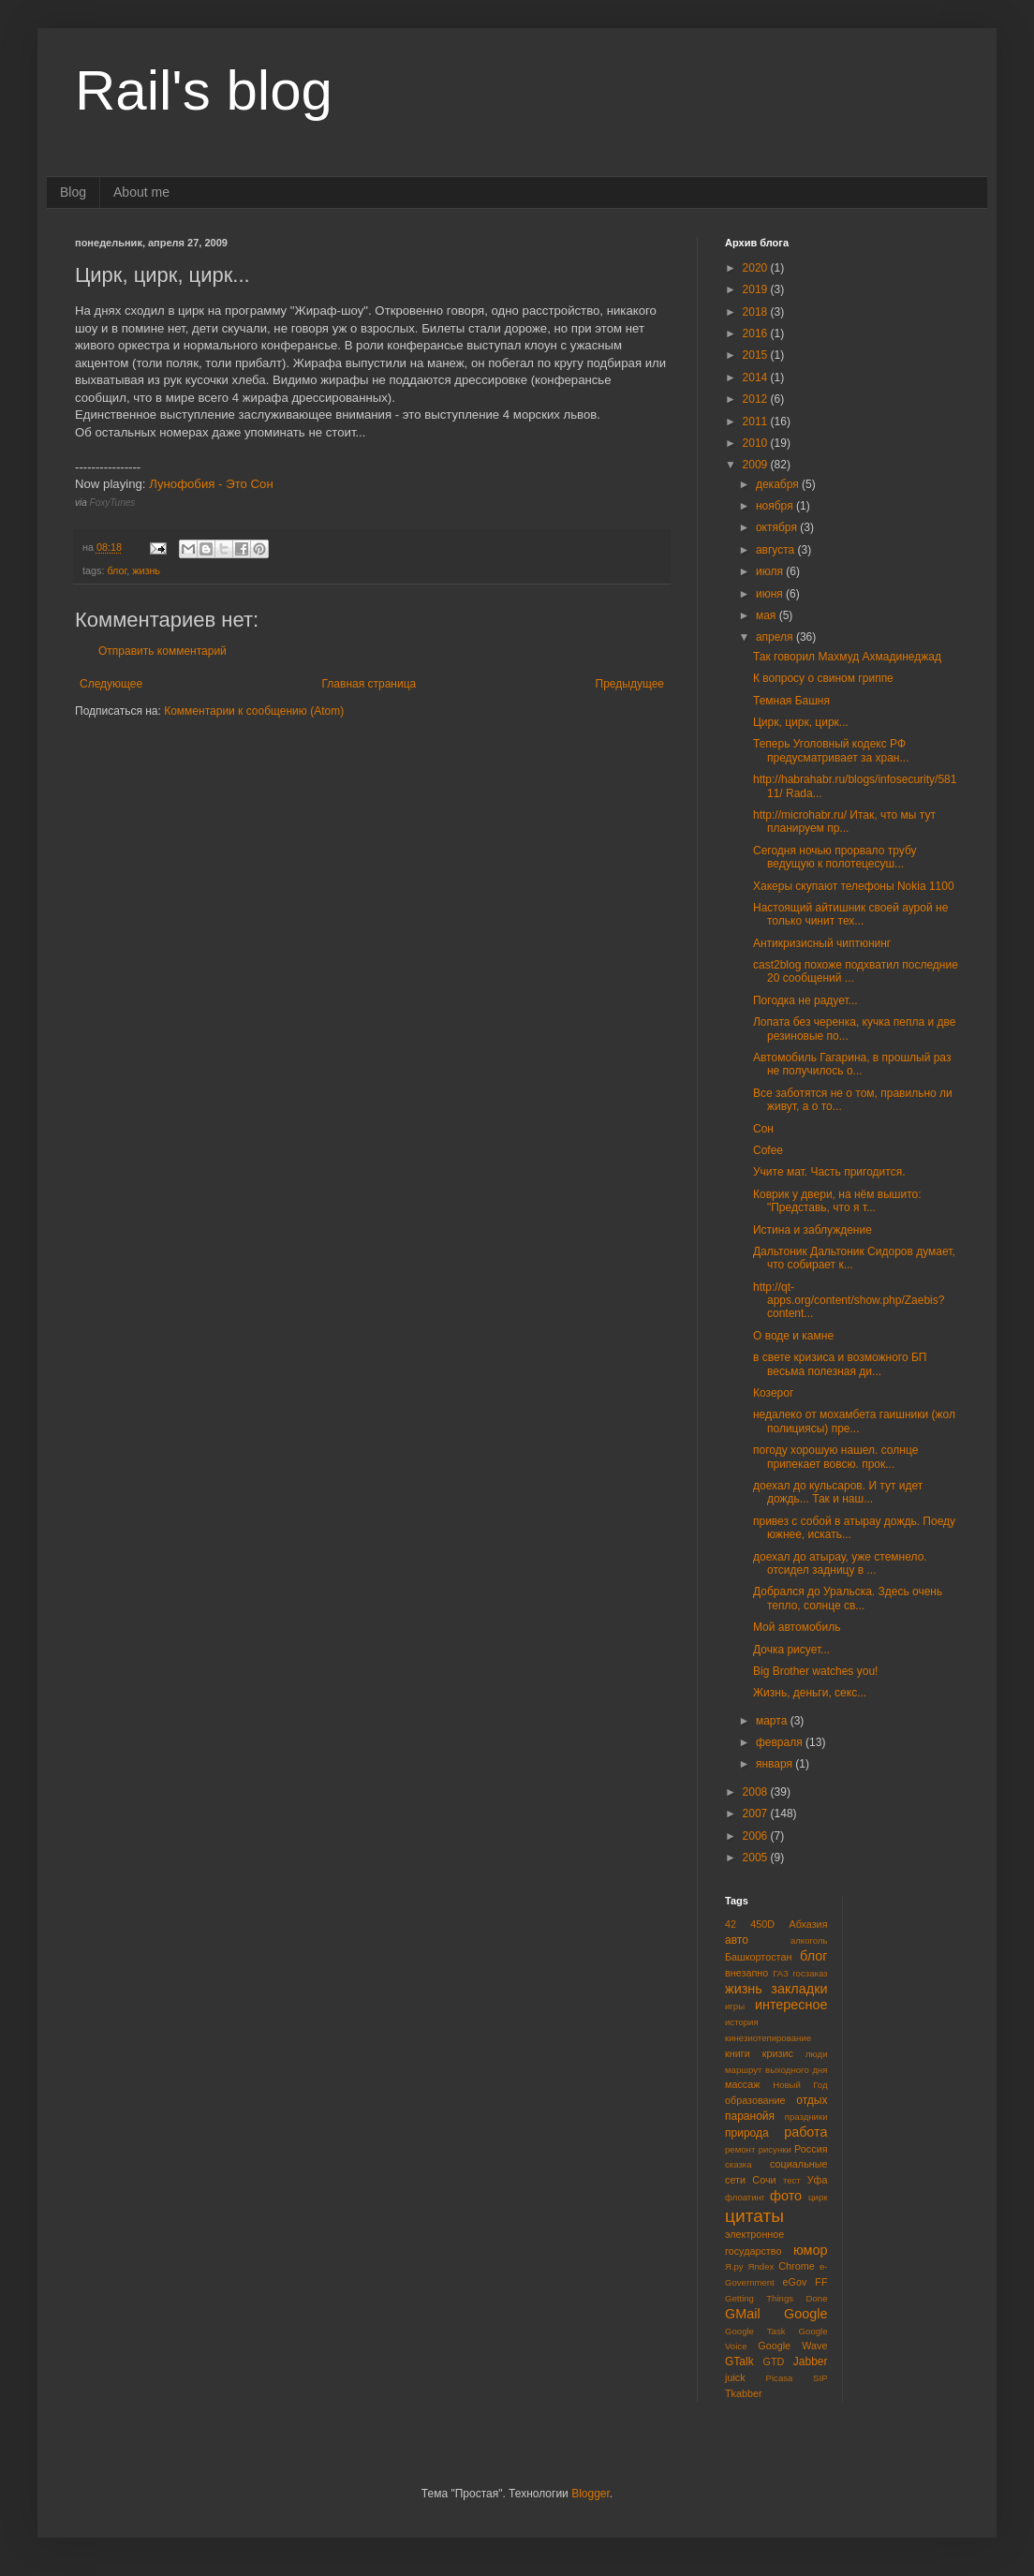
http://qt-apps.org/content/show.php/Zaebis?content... (848, 1301)
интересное (791, 2004)
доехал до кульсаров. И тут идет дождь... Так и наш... (838, 1492)
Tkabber (743, 2393)
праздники (806, 2116)
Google (805, 2313)
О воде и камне (793, 1335)
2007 (757, 1813)
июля (771, 571)
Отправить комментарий (162, 651)
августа (777, 549)
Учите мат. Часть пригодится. (829, 1171)
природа (747, 2132)
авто (736, 1940)
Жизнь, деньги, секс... (809, 1692)
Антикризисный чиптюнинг (822, 943)
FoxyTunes (113, 502)
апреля (776, 637)
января (775, 1763)
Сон (763, 1128)
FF (821, 2281)
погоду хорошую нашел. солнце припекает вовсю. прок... (835, 1456)
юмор (810, 2250)
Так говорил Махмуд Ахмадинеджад (847, 656)
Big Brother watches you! (815, 1671)
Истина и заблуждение (812, 1229)
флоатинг (744, 2197)
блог (116, 570)
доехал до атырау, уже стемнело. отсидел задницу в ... (840, 1563)
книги (737, 2053)
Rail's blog (203, 90)
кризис (777, 2053)
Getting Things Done (776, 2298)
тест (792, 2180)
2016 (757, 333)
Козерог (773, 1392)
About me (141, 192)
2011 (757, 421)
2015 (757, 355)
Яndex (761, 2266)
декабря (779, 484)
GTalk (739, 2361)
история (742, 2022)
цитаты (754, 2216)
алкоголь (809, 1940)
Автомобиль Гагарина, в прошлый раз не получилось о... (852, 1064)
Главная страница (369, 683)
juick (735, 2377)
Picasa (779, 2378)
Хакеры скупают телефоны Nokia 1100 (853, 886)
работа (805, 2131)
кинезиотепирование (768, 2038)
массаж (742, 2084)
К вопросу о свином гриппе (823, 678)
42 (730, 1924)
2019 (757, 289)
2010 (757, 443)
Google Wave (792, 2345)
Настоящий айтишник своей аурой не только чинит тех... (850, 914)
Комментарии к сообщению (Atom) (254, 711)
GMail (743, 2313)
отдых (811, 2100)
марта (773, 1720)
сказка (738, 2164)
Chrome (796, 2266)
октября (778, 527)
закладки (799, 1988)
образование (755, 2100)
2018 (757, 311)
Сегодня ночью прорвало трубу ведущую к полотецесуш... (835, 857)
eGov (794, 2281)
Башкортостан (758, 1956)
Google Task (755, 2331)
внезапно (746, 1972)
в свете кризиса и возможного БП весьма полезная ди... (840, 1364)
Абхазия (808, 1924)
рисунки (775, 2149)
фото (786, 2195)
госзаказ (809, 1973)
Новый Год (800, 2085)
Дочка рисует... (791, 1649)
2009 (757, 464)
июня (771, 593)
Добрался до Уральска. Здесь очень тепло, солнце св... (847, 1598)
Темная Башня (791, 700)
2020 (757, 267)
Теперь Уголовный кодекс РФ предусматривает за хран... (831, 750)
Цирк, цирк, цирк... (801, 722)
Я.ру (734, 2266)
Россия (810, 2148)
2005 (757, 1857)
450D (762, 1924)
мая (767, 615)
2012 (757, 399)
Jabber (810, 2361)
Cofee (768, 1150)
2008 (757, 1792)
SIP (820, 2378)
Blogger (590, 2493)
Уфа (817, 2179)
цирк (817, 2197)
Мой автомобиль (796, 1627)
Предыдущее (630, 683)
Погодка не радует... (805, 1000)
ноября (776, 505)
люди (816, 2054)
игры (735, 2006)
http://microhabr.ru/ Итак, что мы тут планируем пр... (844, 821)
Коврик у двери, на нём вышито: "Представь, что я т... (837, 1201)
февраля (780, 1742)
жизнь (146, 570)
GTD (774, 2361)
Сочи (764, 2179)
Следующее (111, 683)
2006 (757, 1836)
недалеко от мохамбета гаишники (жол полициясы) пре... (854, 1421)
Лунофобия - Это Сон (211, 484)
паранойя (750, 2116)
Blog (73, 192)
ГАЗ (781, 1973)
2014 (757, 377)
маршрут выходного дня (776, 2070)
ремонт (740, 2149)
